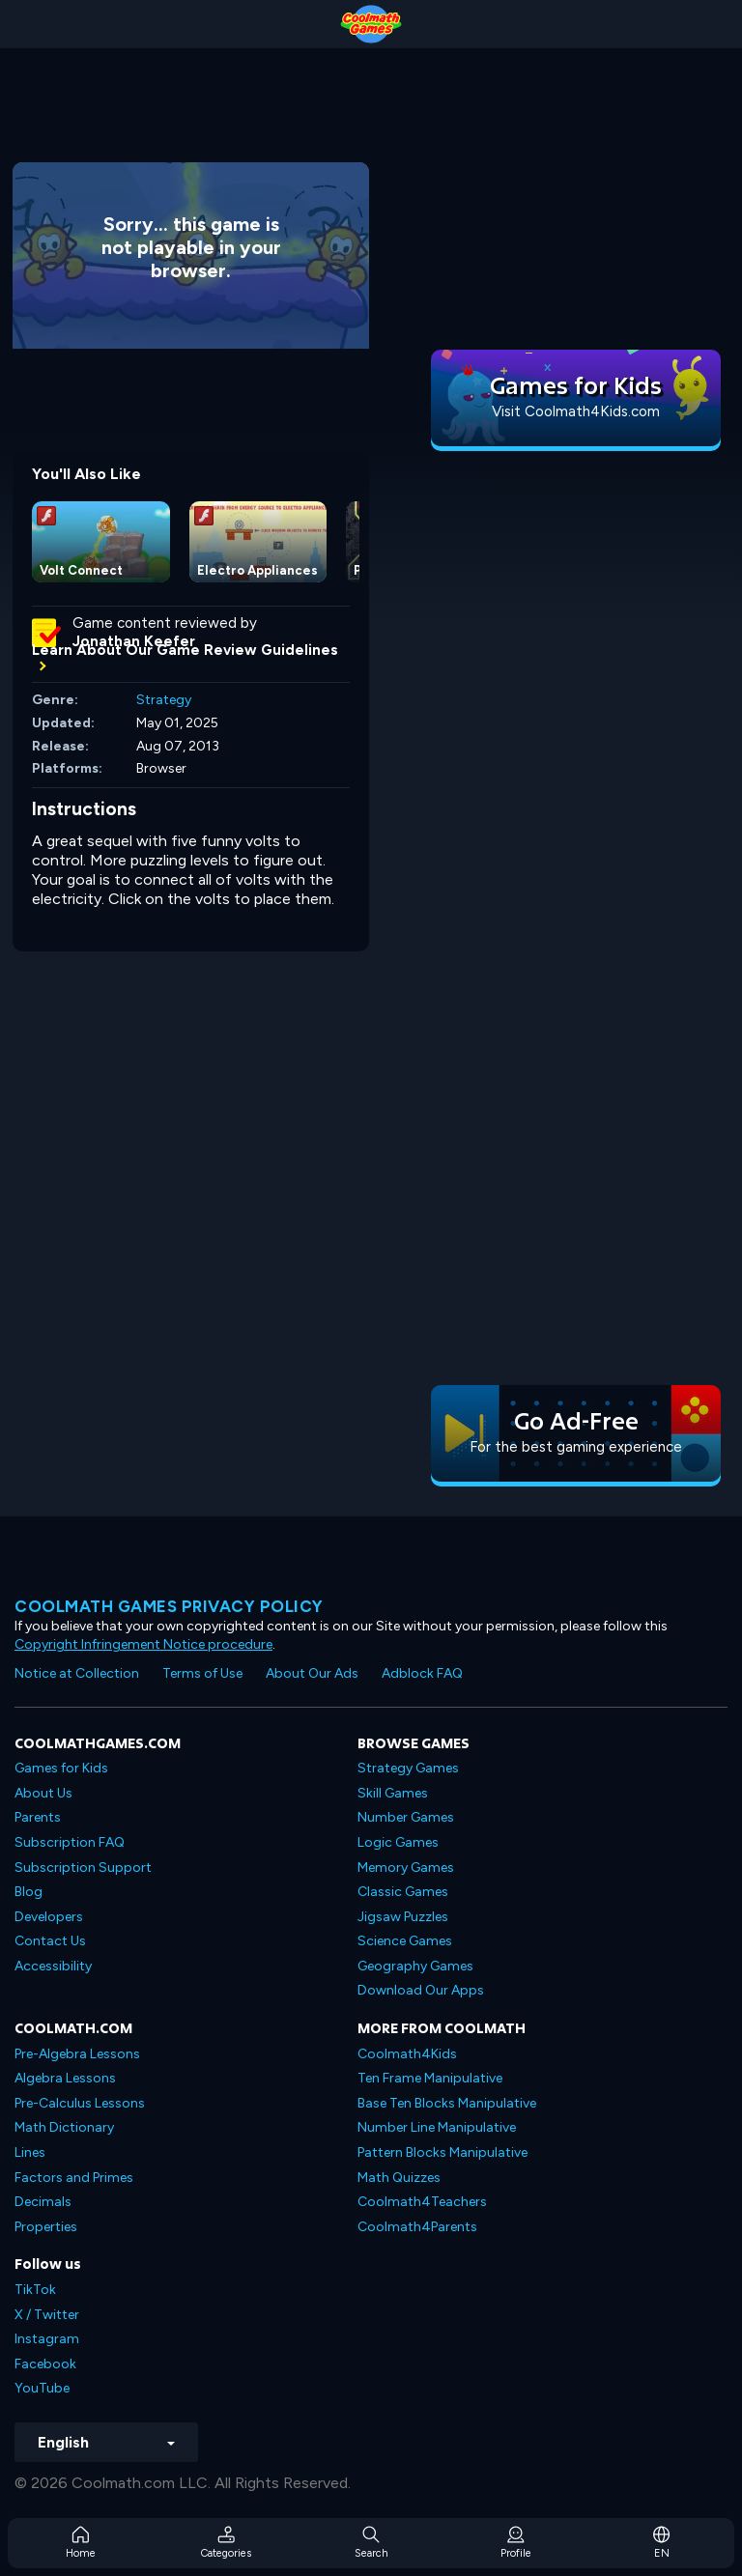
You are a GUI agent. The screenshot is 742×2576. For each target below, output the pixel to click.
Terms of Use (202, 1673)
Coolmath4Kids (407, 2054)
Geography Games (415, 1966)
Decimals (42, 2202)
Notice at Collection (76, 1673)
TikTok (35, 2289)
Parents (37, 1817)
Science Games (404, 1941)
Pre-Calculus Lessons (79, 2103)
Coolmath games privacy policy (169, 1606)
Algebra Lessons (65, 2078)
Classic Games (402, 1891)
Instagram (46, 2339)
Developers (48, 1917)
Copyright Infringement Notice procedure (143, 1644)
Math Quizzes (399, 2177)
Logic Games (398, 1842)
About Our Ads (312, 1673)
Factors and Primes (73, 2177)
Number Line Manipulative (436, 2127)
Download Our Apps (420, 1990)
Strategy (163, 700)
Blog (28, 1891)
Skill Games (392, 1793)
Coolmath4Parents (417, 2227)
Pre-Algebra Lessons (77, 2054)
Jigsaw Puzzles (402, 1917)
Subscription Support (83, 1867)
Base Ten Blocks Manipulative (446, 2103)
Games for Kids (61, 1768)
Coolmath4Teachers (422, 2202)
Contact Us (50, 1941)
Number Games (405, 1817)
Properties (45, 2227)
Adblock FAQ (422, 1673)
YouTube (42, 2388)
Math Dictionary (64, 2127)
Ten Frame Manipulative (429, 2078)
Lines (29, 2152)
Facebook (45, 2364)
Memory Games (405, 1867)
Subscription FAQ (69, 1842)
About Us (43, 1793)
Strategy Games (408, 1768)
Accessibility (53, 1966)
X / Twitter (46, 2315)
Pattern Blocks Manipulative (442, 2152)
